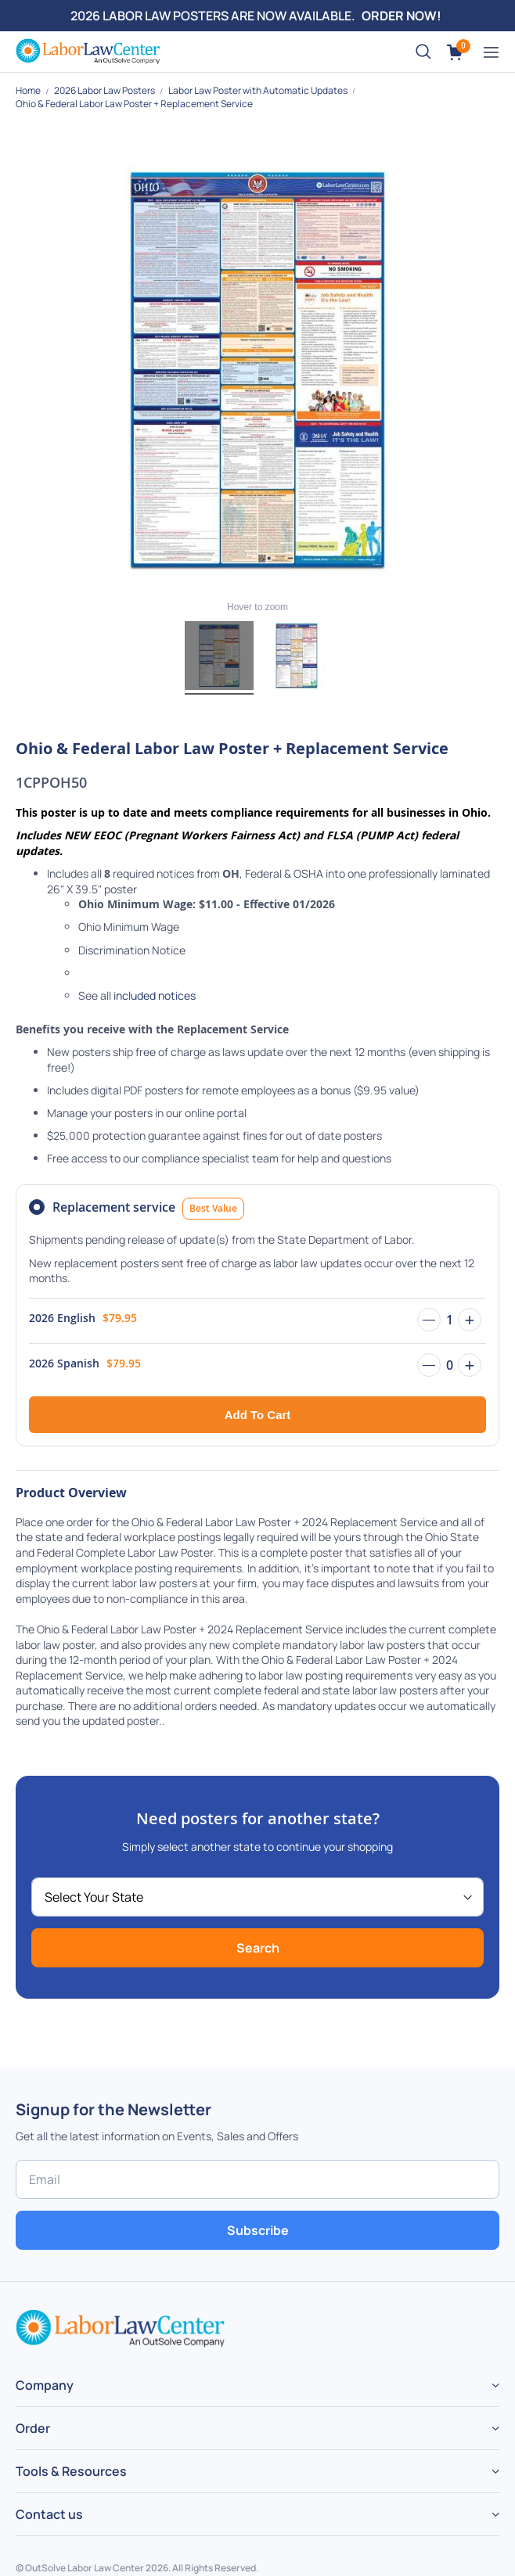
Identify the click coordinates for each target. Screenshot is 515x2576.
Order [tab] (33, 2428)
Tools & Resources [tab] (71, 2471)
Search (257, 1947)
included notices (154, 995)
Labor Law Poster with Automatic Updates (258, 90)
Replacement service (148, 1209)
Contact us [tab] (49, 2514)
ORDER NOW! (401, 15)
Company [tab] (45, 2385)
